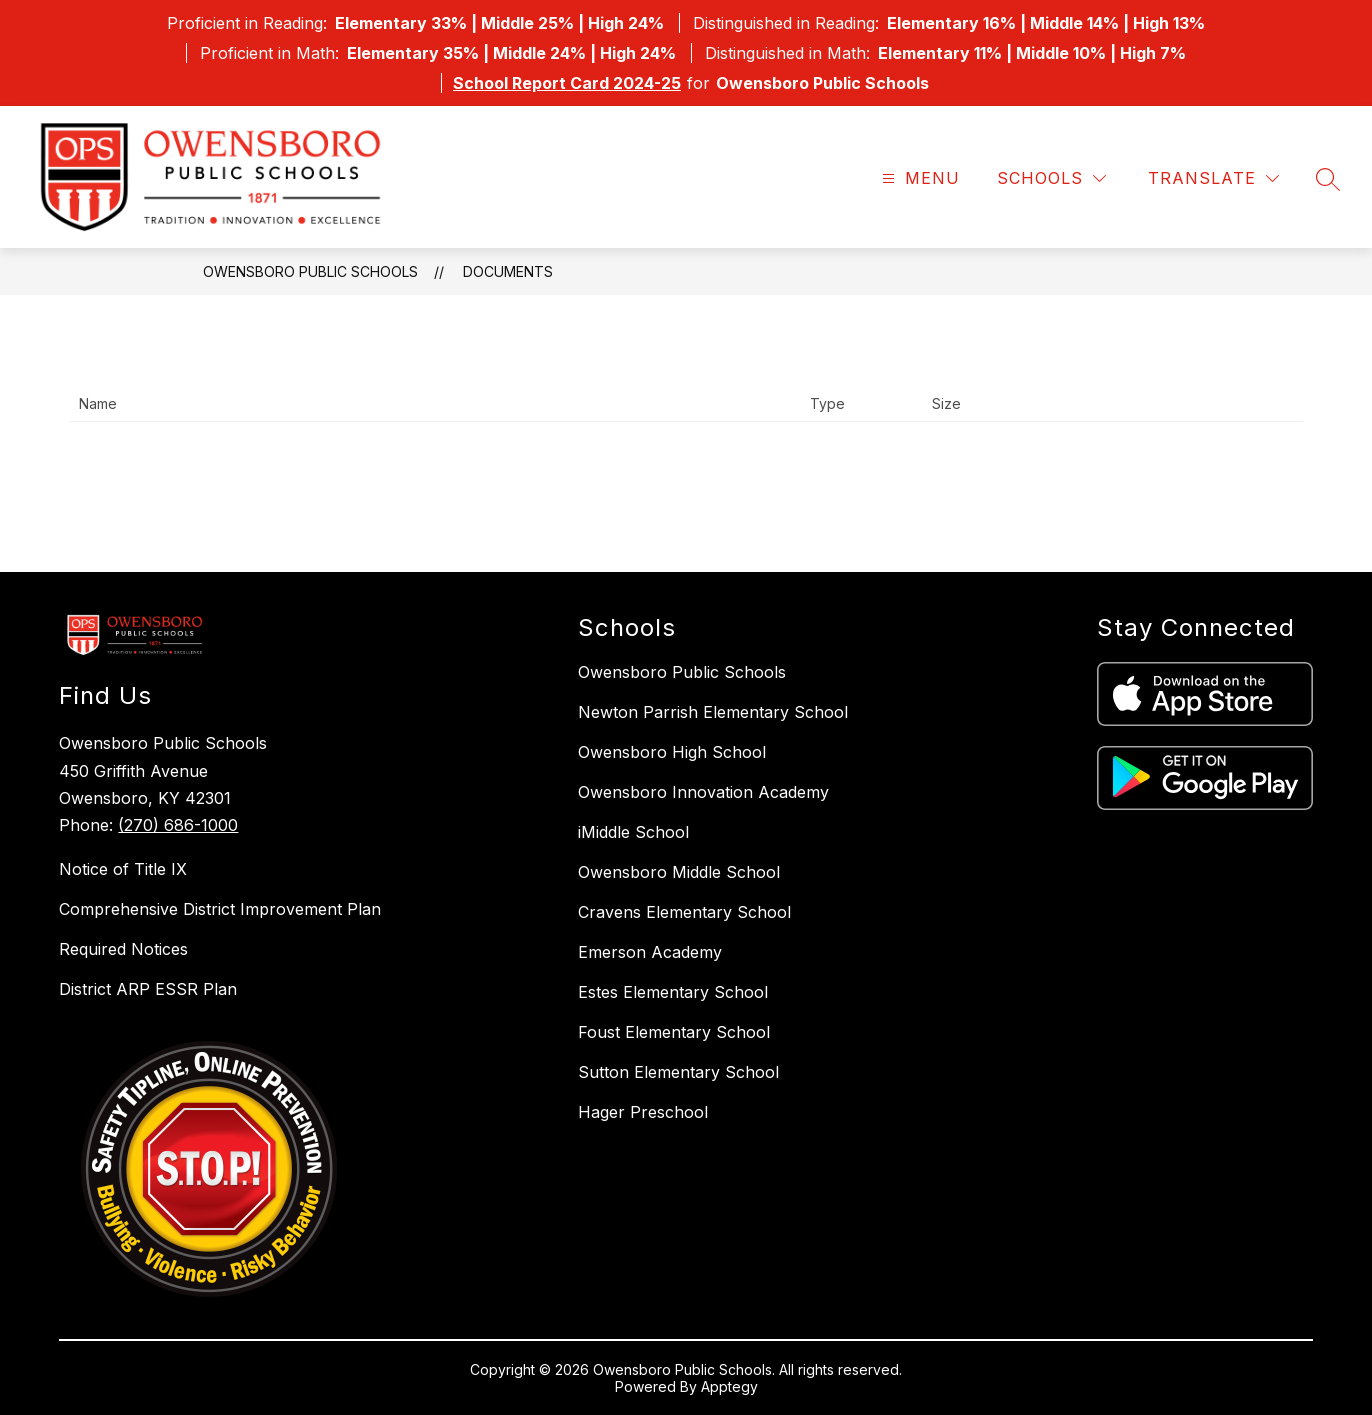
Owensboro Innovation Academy (703, 792)
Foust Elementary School (674, 1032)
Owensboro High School (672, 752)
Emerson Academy (650, 952)
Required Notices (123, 949)
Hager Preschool (643, 1112)
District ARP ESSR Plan (148, 989)
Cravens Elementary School (684, 912)
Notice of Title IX (123, 869)
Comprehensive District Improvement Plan (220, 909)
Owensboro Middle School (679, 872)
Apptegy (729, 1386)
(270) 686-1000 (178, 825)
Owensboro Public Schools (310, 271)
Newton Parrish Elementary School (713, 712)
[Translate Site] (1213, 178)
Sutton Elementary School (678, 1072)
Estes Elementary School (673, 992)
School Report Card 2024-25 (567, 83)
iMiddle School (633, 832)
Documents (508, 271)
